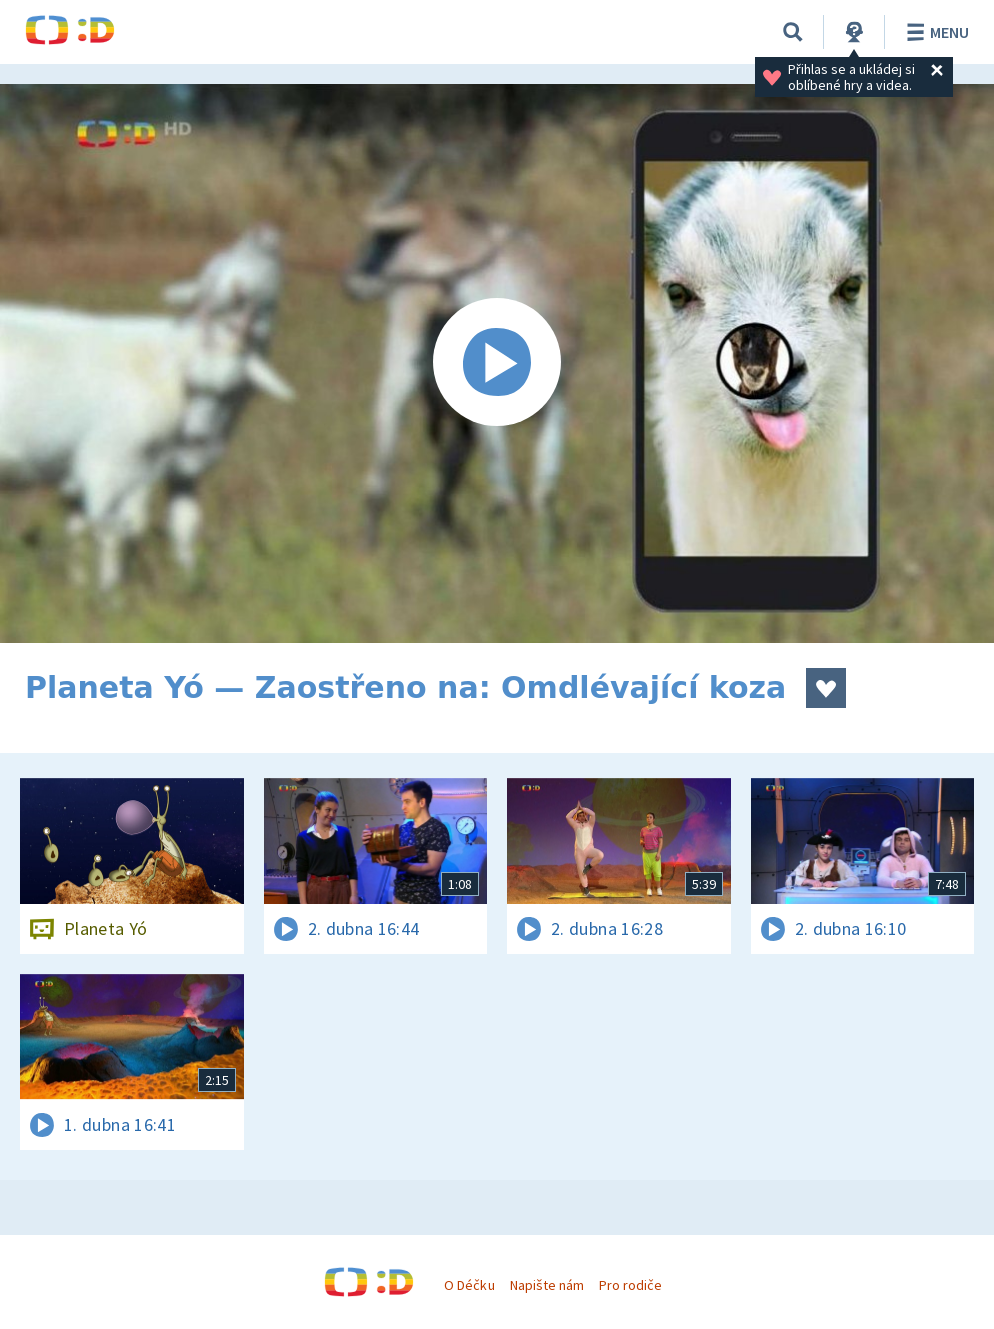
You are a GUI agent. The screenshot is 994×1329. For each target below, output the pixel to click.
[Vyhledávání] (793, 32)
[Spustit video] (497, 363)
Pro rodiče (630, 1285)
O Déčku (469, 1285)
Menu (934, 32)
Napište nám (547, 1285)
